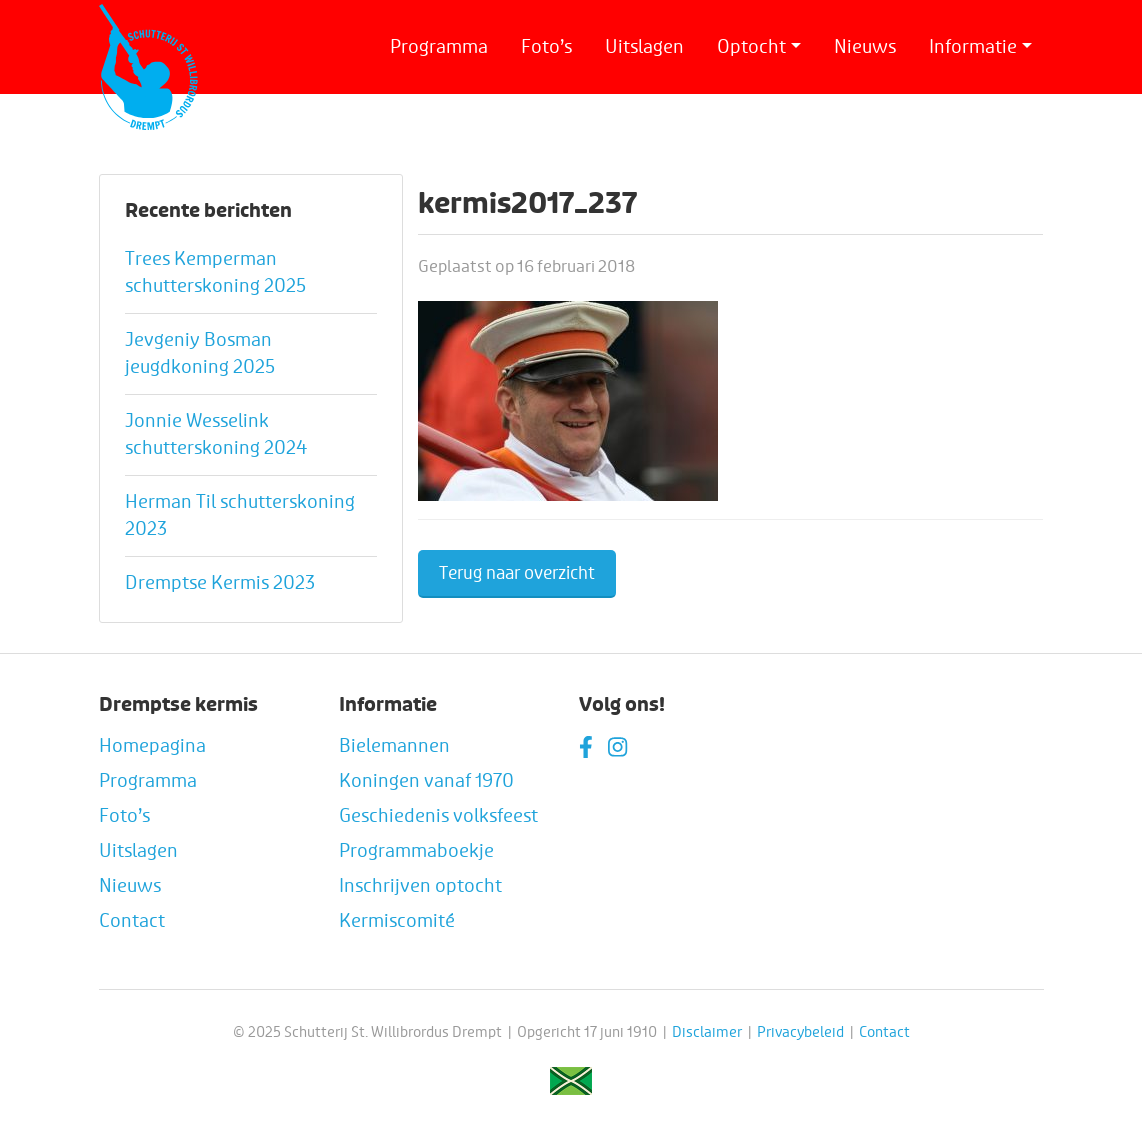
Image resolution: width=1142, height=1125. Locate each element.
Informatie (973, 47)
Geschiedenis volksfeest (438, 816)
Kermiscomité (397, 921)
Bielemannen (394, 746)
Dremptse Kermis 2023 (220, 583)
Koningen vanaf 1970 (426, 781)
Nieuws (865, 47)
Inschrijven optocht (420, 886)
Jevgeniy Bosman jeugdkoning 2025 (200, 353)
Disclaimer (707, 1032)
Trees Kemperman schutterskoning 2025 (215, 272)
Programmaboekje (416, 851)
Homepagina (152, 746)
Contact (132, 921)
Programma (439, 47)
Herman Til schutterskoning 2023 (240, 515)
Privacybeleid (800, 1032)
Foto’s (546, 47)
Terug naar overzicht (517, 573)
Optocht (751, 47)
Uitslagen (644, 47)
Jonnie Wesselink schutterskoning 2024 (216, 434)
